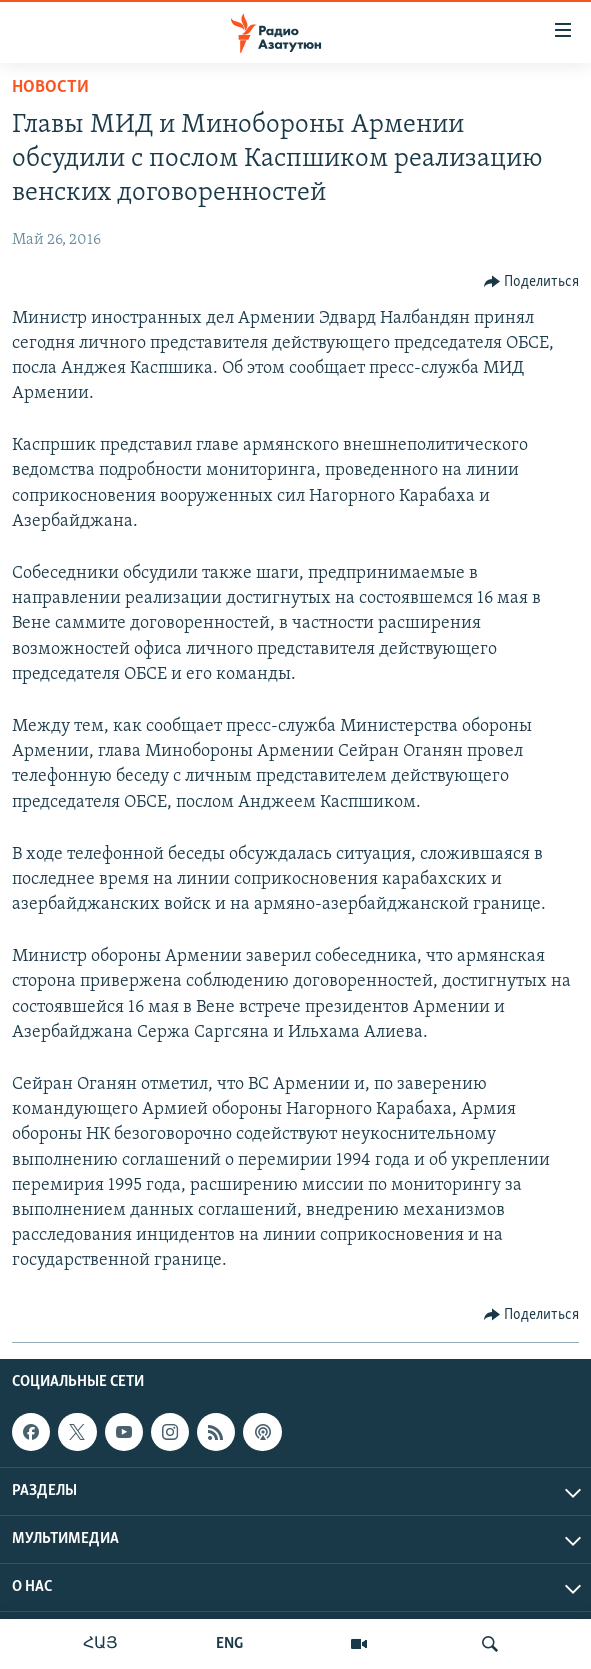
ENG (229, 1644)
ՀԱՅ (100, 1644)
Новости (50, 87)
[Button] (532, 282)
